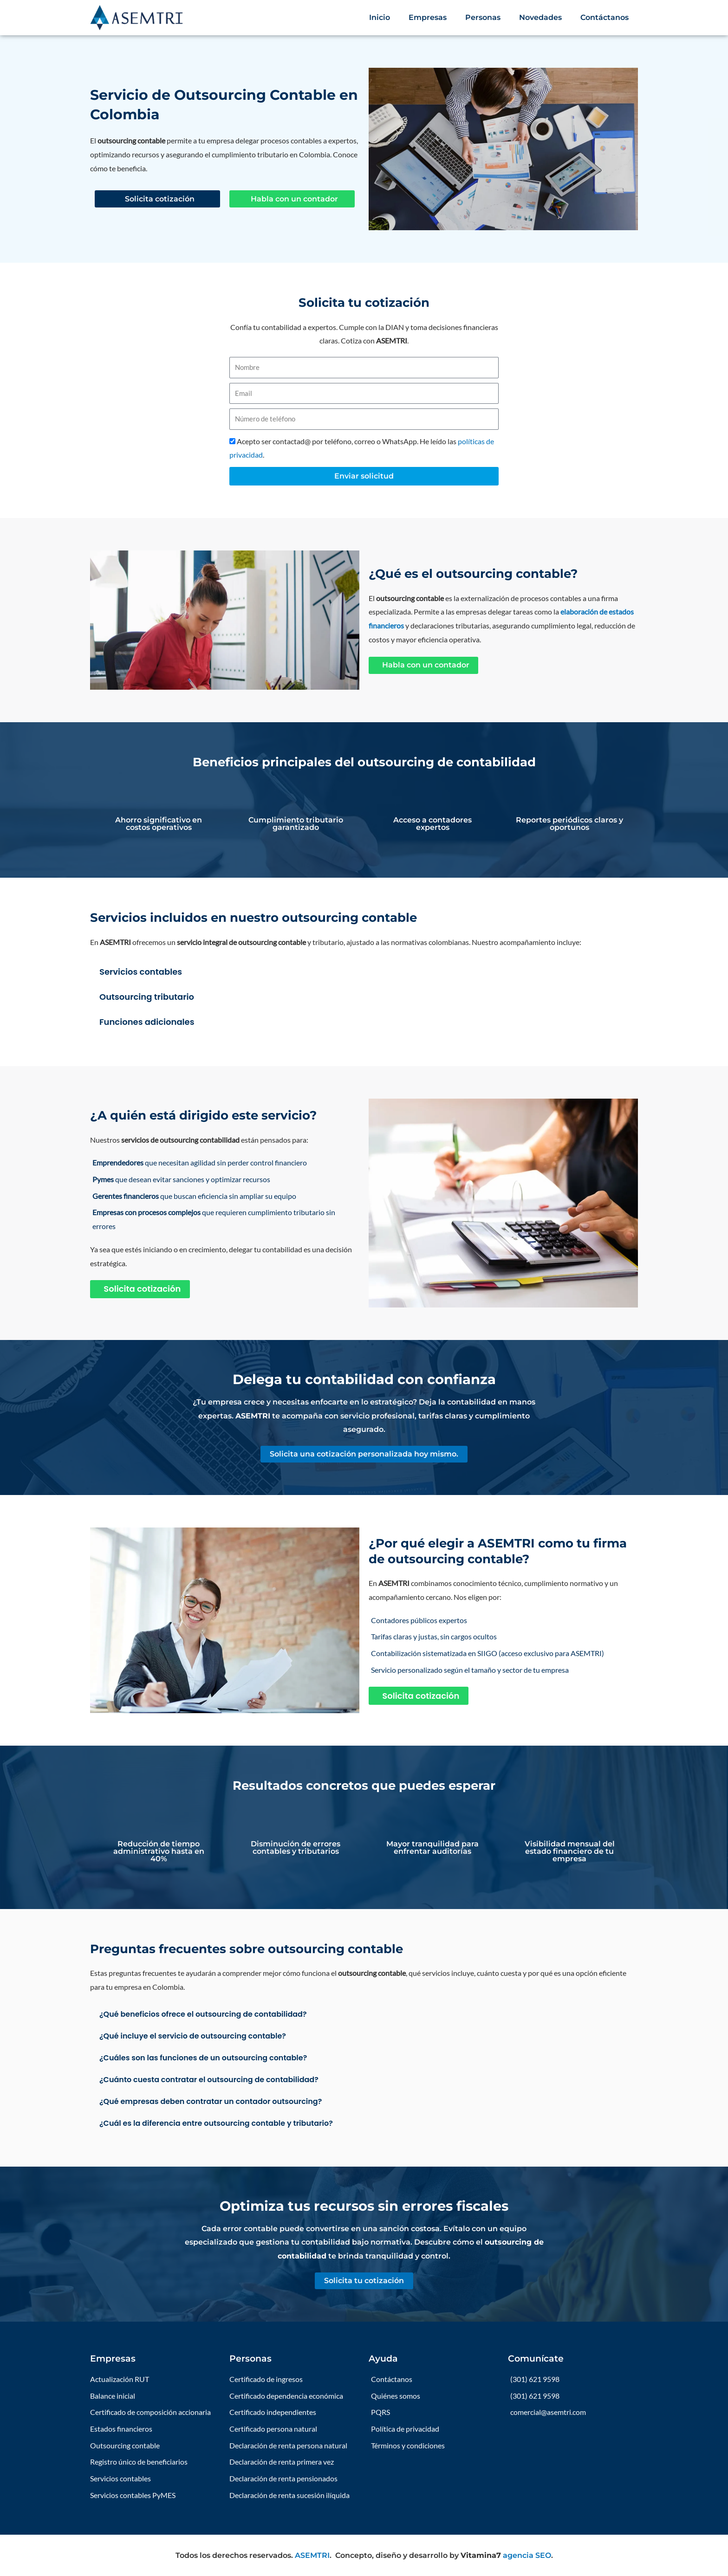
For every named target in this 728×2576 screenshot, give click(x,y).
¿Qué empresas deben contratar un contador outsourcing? (210, 2101)
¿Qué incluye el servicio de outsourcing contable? (192, 2036)
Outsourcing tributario (146, 997)
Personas (482, 17)
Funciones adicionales (147, 1022)
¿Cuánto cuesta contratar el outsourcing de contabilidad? (208, 2079)
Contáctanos (604, 17)
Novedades (540, 17)
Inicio (379, 17)
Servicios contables (140, 971)
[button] (364, 971)
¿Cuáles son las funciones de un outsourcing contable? (203, 2057)
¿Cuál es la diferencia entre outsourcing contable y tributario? (216, 2123)
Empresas (428, 17)
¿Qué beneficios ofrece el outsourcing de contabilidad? (203, 2014)
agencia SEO (527, 2555)
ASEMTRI (312, 2555)
